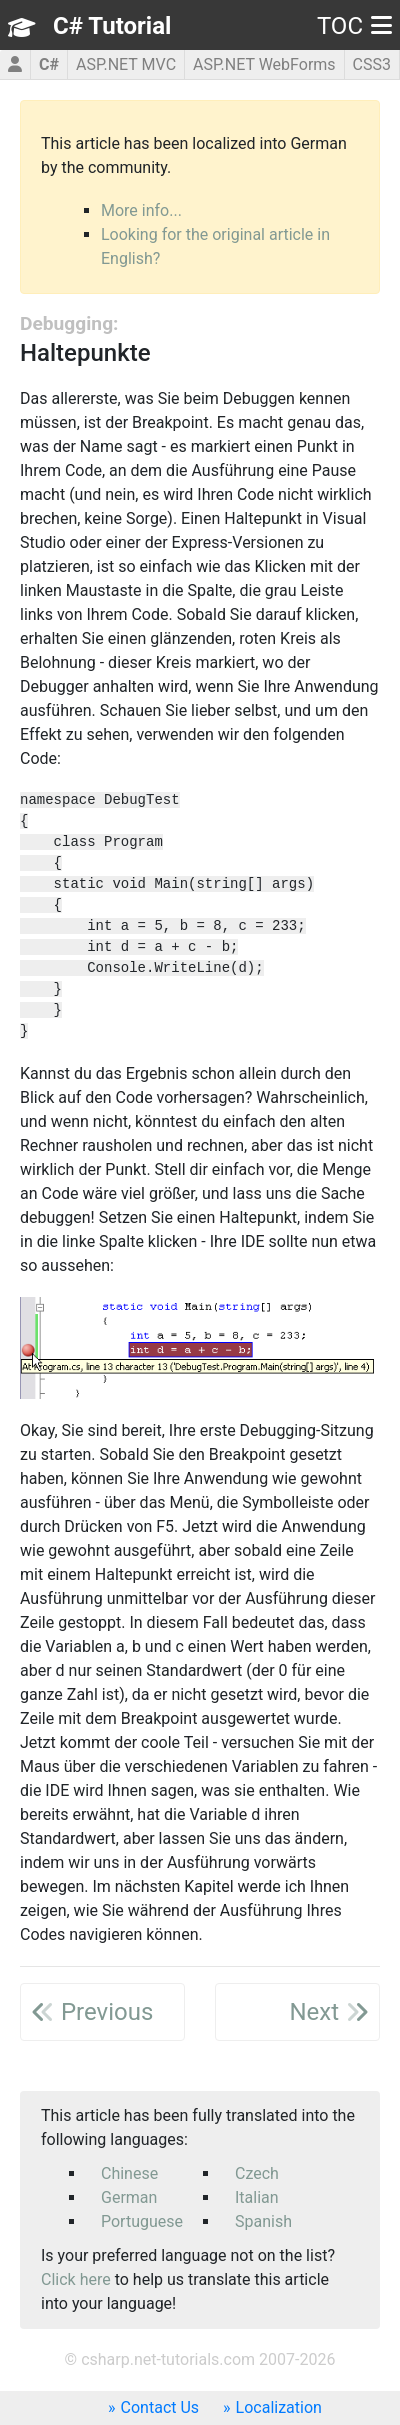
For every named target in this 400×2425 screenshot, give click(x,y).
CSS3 (372, 64)
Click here (76, 2279)
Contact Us (160, 2407)
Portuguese (142, 2221)
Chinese (129, 2173)
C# (49, 64)
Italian (257, 2197)
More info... (141, 210)
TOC (354, 26)
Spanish (263, 2221)
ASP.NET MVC (126, 64)
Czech (257, 2173)
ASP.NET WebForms (264, 64)
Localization (279, 2407)
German (129, 2197)
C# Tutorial (112, 26)
